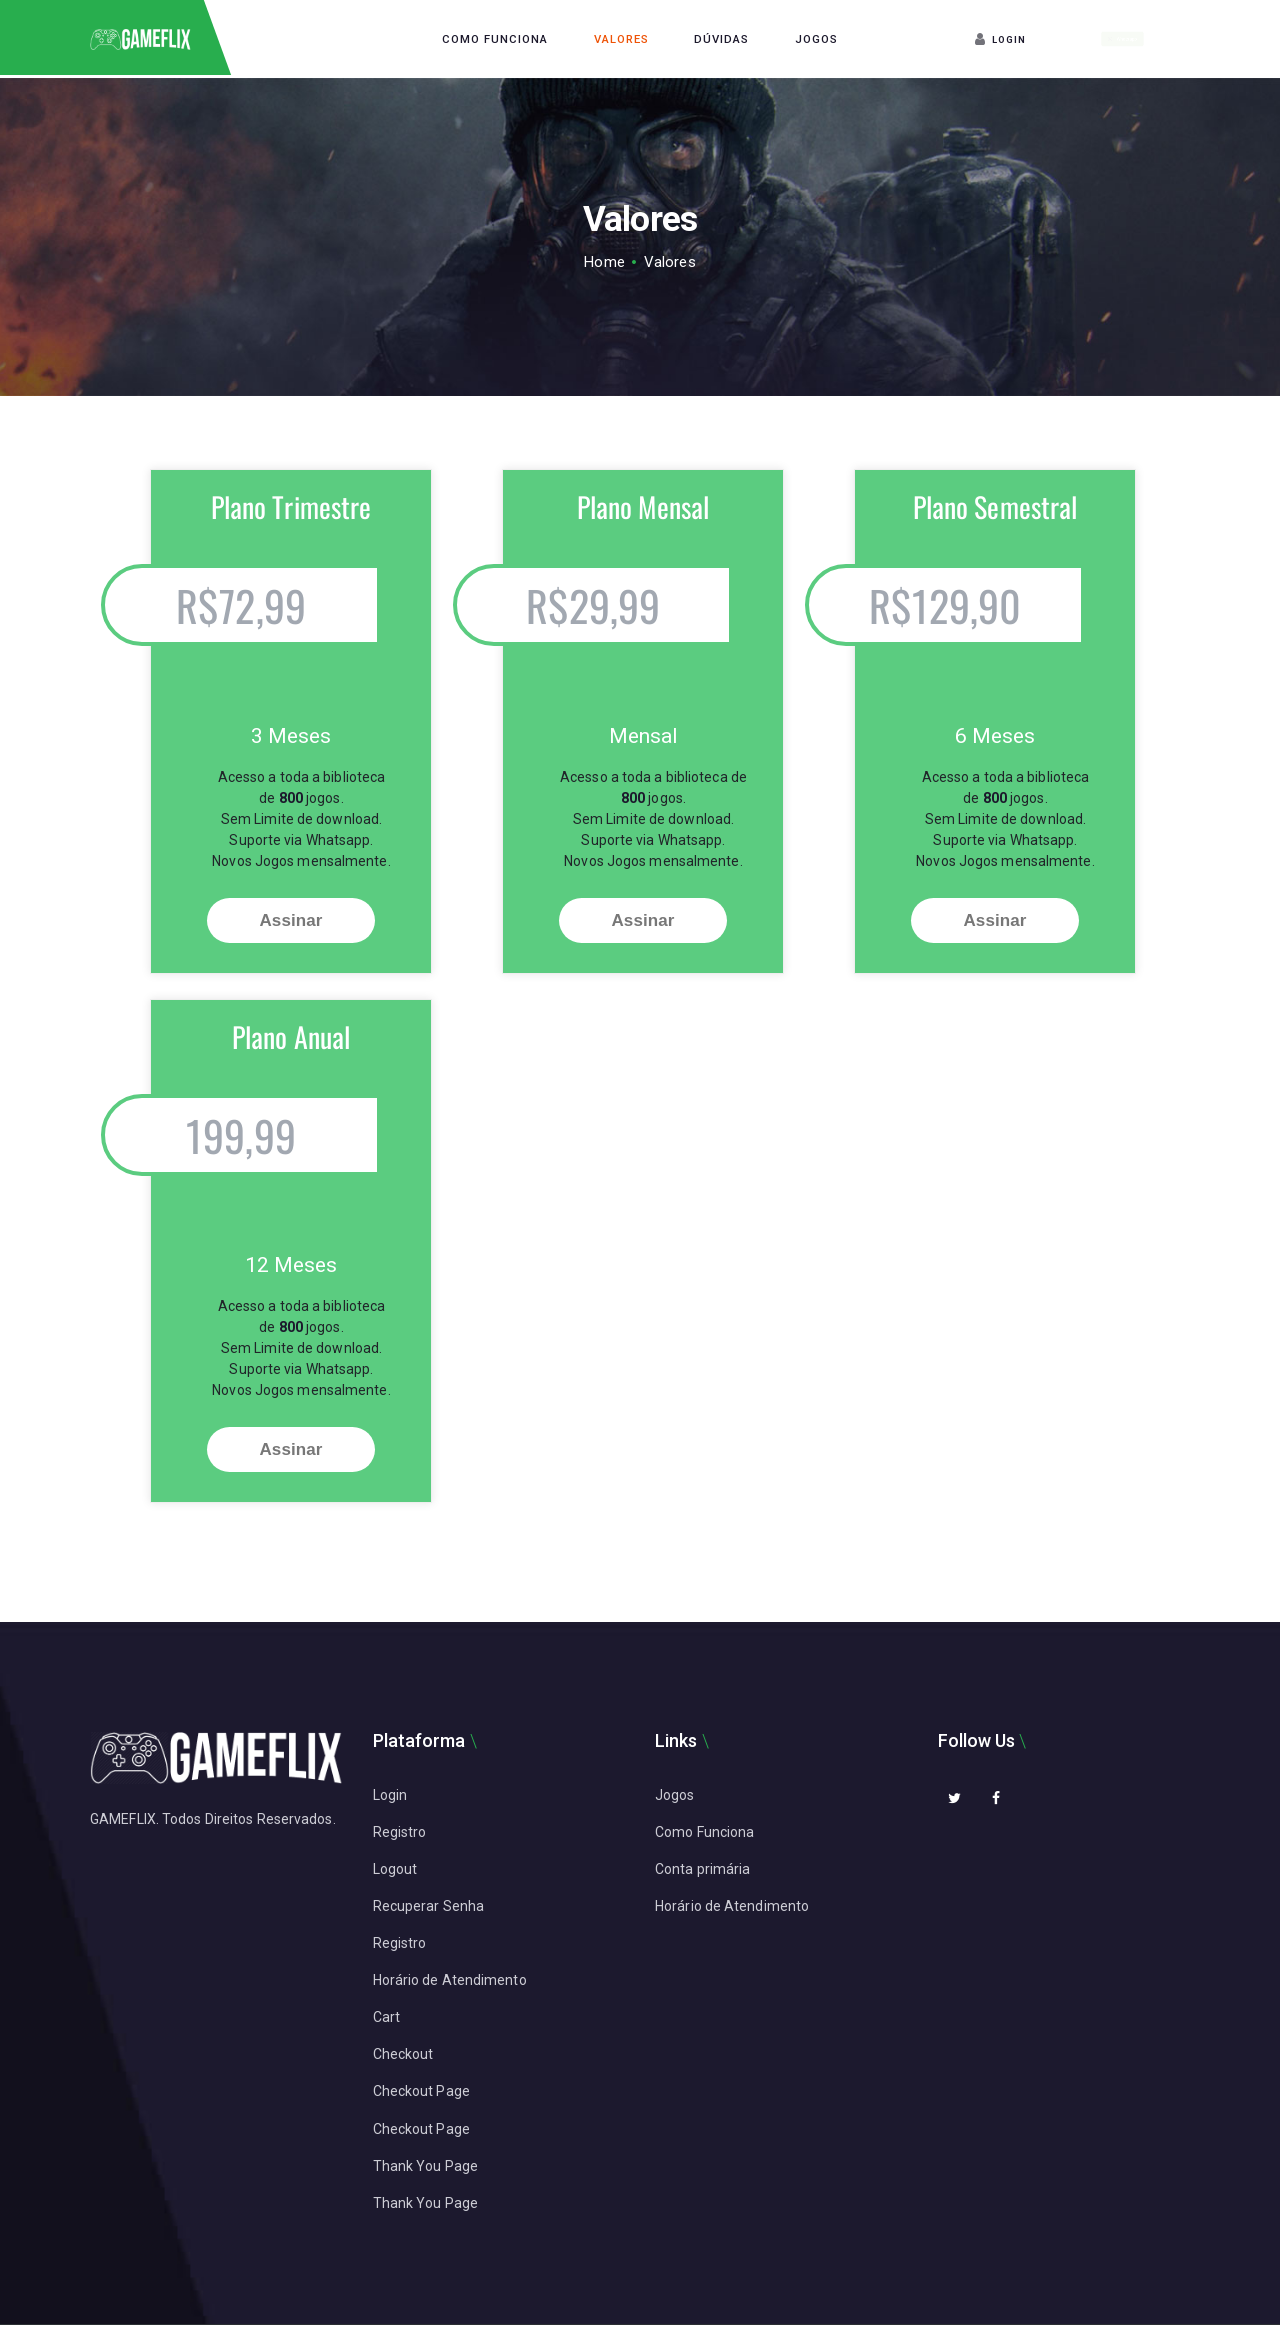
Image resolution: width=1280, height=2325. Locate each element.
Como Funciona (704, 1832)
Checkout (403, 2054)
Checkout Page (421, 2091)
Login (390, 1795)
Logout (395, 1869)
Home (604, 262)
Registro (400, 1832)
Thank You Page (425, 2166)
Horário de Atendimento (450, 1980)
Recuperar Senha (429, 1906)
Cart (386, 2017)
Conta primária (702, 1869)
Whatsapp (1122, 39)
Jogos (675, 1795)
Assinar (290, 920)
